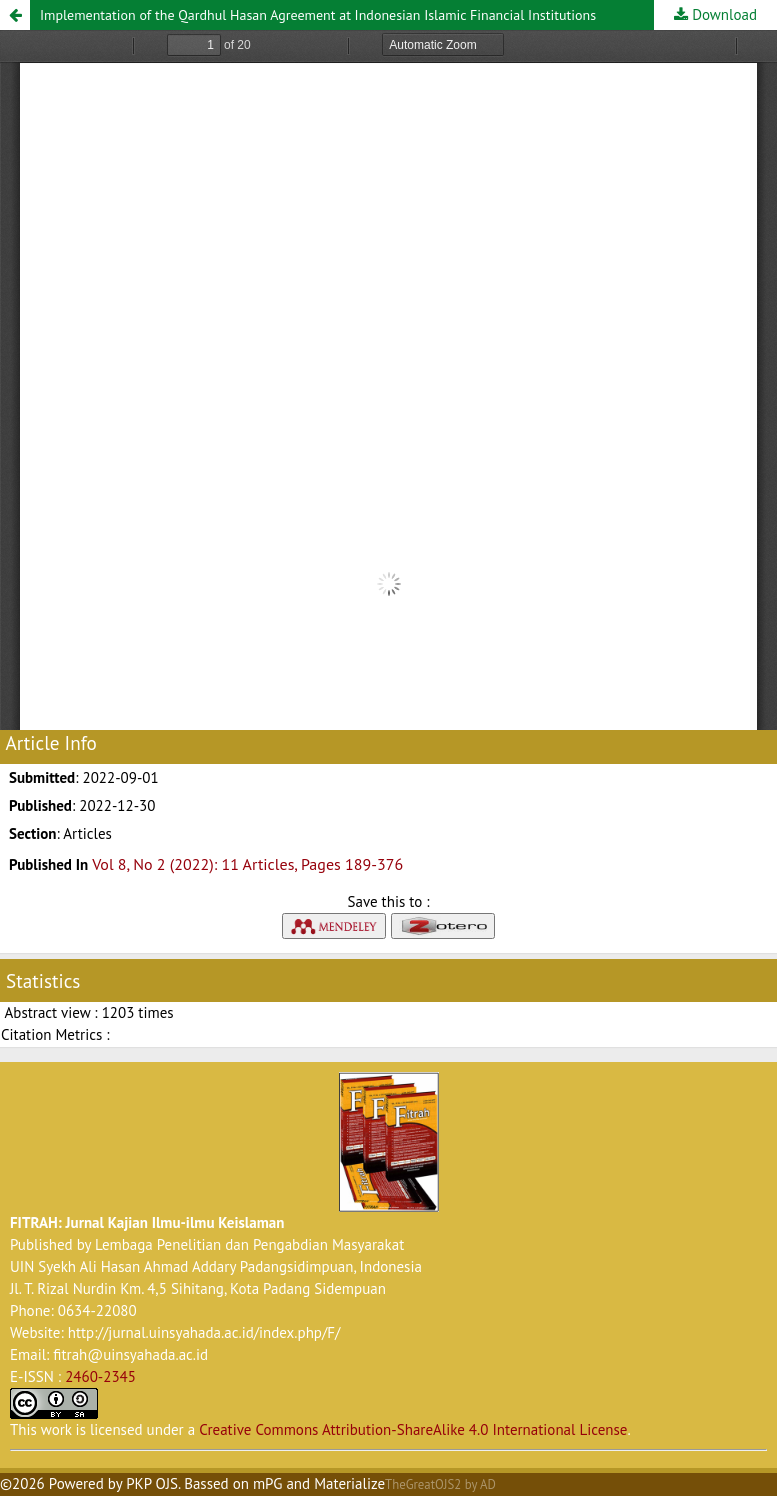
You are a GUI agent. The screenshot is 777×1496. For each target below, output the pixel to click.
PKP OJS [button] (152, 1483)
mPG (268, 1483)
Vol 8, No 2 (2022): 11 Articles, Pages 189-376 (247, 864)
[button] (15, 15)
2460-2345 (100, 1376)
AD (488, 1484)
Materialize (349, 1483)
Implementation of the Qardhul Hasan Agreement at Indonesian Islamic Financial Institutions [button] (318, 15)
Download (722, 14)
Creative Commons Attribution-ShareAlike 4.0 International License (413, 1429)
